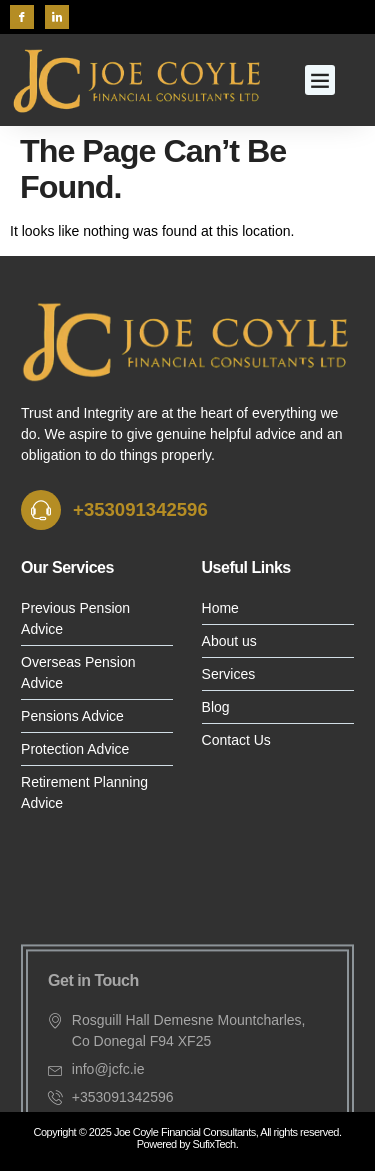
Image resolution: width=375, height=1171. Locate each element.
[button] (320, 80)
